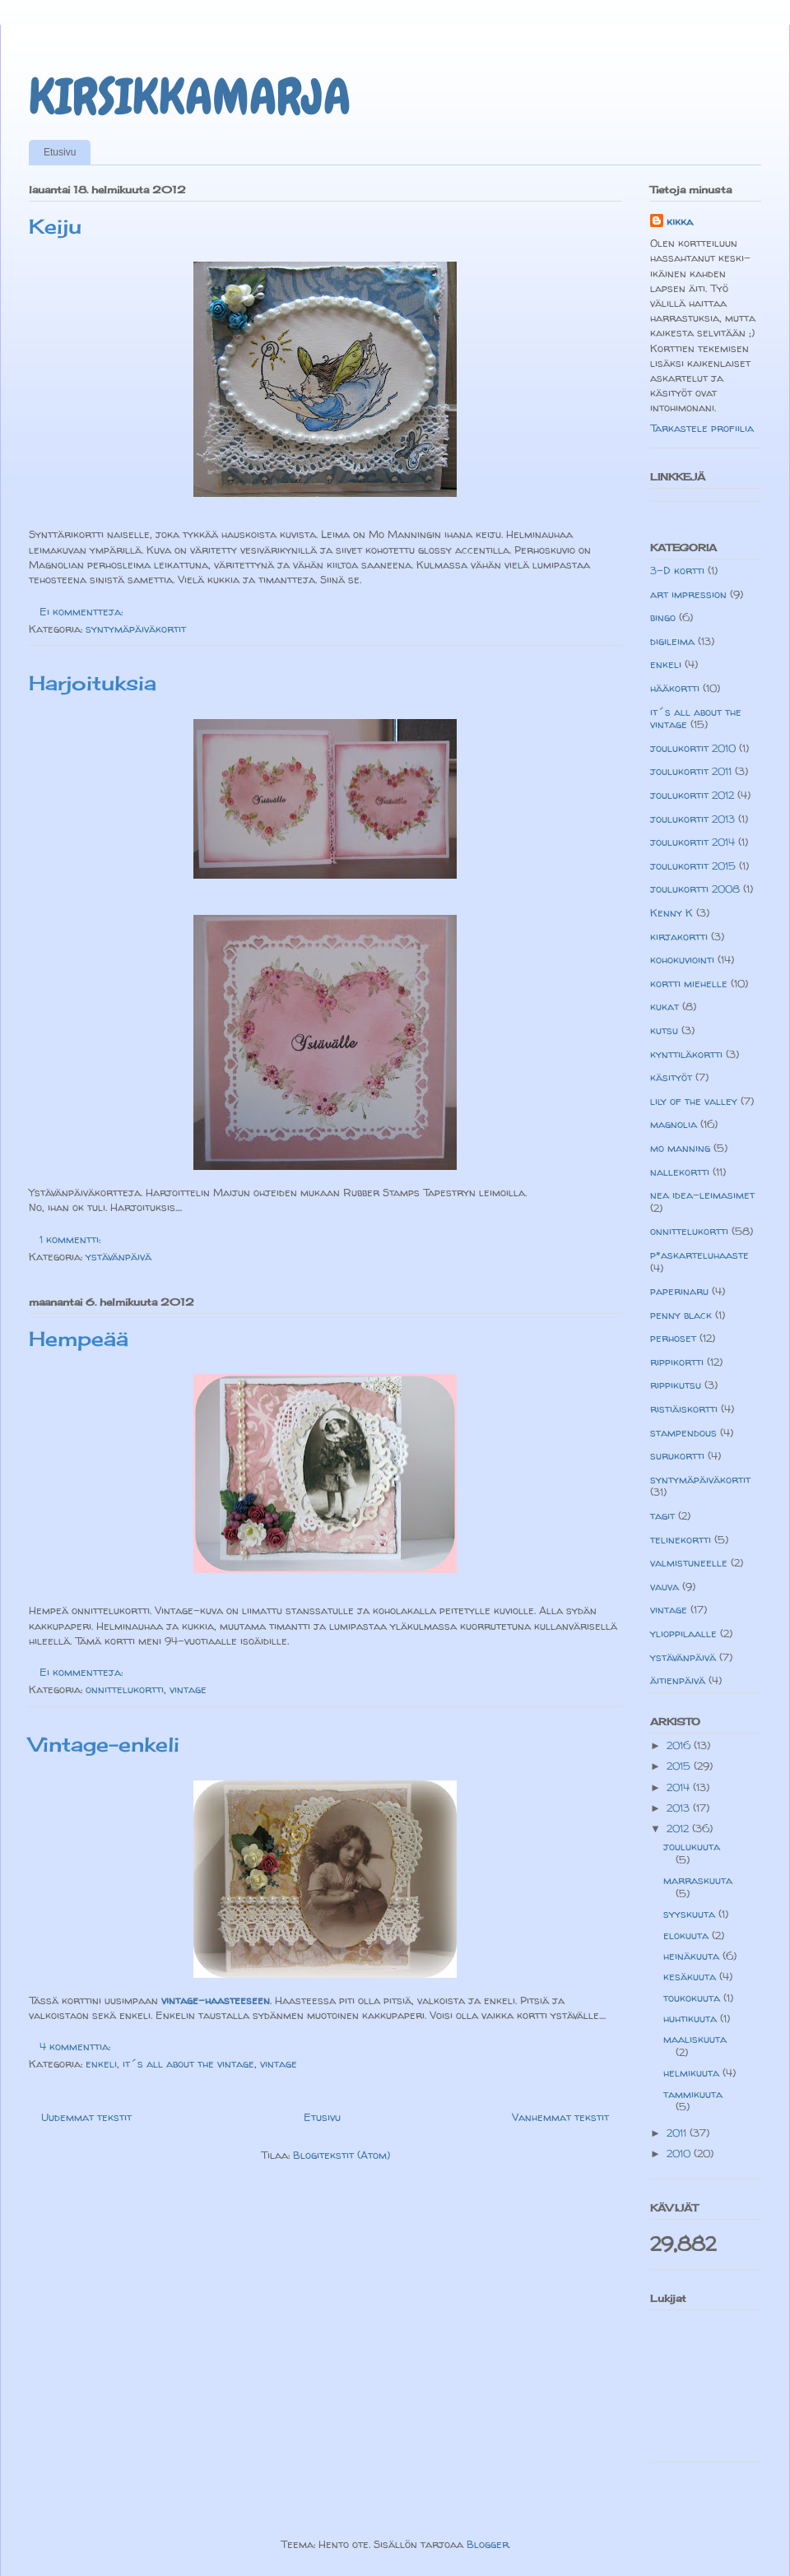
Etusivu (60, 152)
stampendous (683, 1432)
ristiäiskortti (684, 1408)
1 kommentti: (72, 1239)
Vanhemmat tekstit (560, 2117)
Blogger (488, 2544)
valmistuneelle (688, 1562)
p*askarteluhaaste (699, 1254)
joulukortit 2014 (692, 841)
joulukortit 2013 (692, 818)
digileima (672, 641)
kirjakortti (679, 936)
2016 (680, 1745)
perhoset (673, 1337)
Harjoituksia (92, 683)
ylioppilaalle (683, 1633)
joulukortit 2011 (691, 771)
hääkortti (674, 687)
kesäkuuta (691, 1976)
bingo (663, 617)
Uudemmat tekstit (86, 2117)
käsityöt (671, 1077)
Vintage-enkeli (104, 1744)
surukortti (677, 1455)
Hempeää (78, 1338)
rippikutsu (675, 1384)
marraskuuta (697, 1880)
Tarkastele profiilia (702, 427)
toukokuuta (693, 1997)
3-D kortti (677, 570)
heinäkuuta (693, 1955)
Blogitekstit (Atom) (341, 2154)
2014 (680, 1787)
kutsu (664, 1030)
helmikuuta (693, 2072)
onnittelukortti (125, 1689)
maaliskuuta (695, 2038)
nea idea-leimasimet (702, 1194)
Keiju (55, 226)
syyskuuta (690, 1913)
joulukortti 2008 (695, 888)
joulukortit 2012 (692, 794)
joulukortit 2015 (693, 865)
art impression (688, 594)
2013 (680, 1807)
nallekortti (679, 1171)
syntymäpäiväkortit (136, 628)
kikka (680, 221)
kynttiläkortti (686, 1054)
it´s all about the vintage (188, 2063)
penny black (681, 1314)
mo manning (680, 1147)
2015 (680, 1765)
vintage (188, 1689)
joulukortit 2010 (693, 747)
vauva (664, 1586)
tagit (662, 1515)
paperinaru (679, 1290)
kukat (664, 1006)
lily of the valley (693, 1100)
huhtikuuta (691, 2018)
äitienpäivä (677, 1680)
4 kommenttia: (77, 2046)
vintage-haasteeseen (215, 2000)
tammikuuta (693, 2093)
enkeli (101, 2063)
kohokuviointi (682, 959)
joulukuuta (691, 1846)
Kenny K (671, 912)
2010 (680, 2153)
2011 (678, 2132)
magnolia (673, 1123)
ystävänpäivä (118, 1256)
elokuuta (687, 1935)
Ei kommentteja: (83, 611)
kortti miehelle (688, 983)
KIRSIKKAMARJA (190, 96)
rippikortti (677, 1361)
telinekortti (680, 1539)
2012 (679, 1828)
